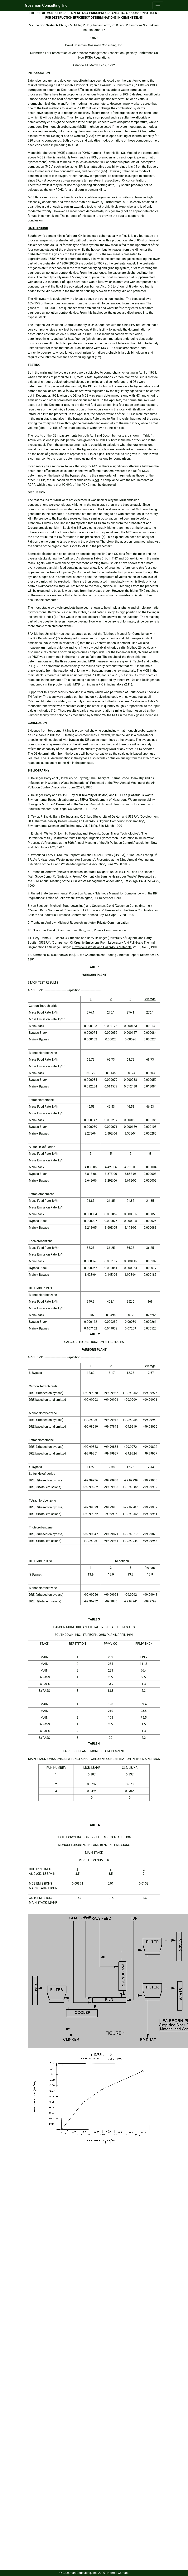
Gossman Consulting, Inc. (47, 5)
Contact (123, 2573)
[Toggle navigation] (157, 5)
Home (111, 2573)
